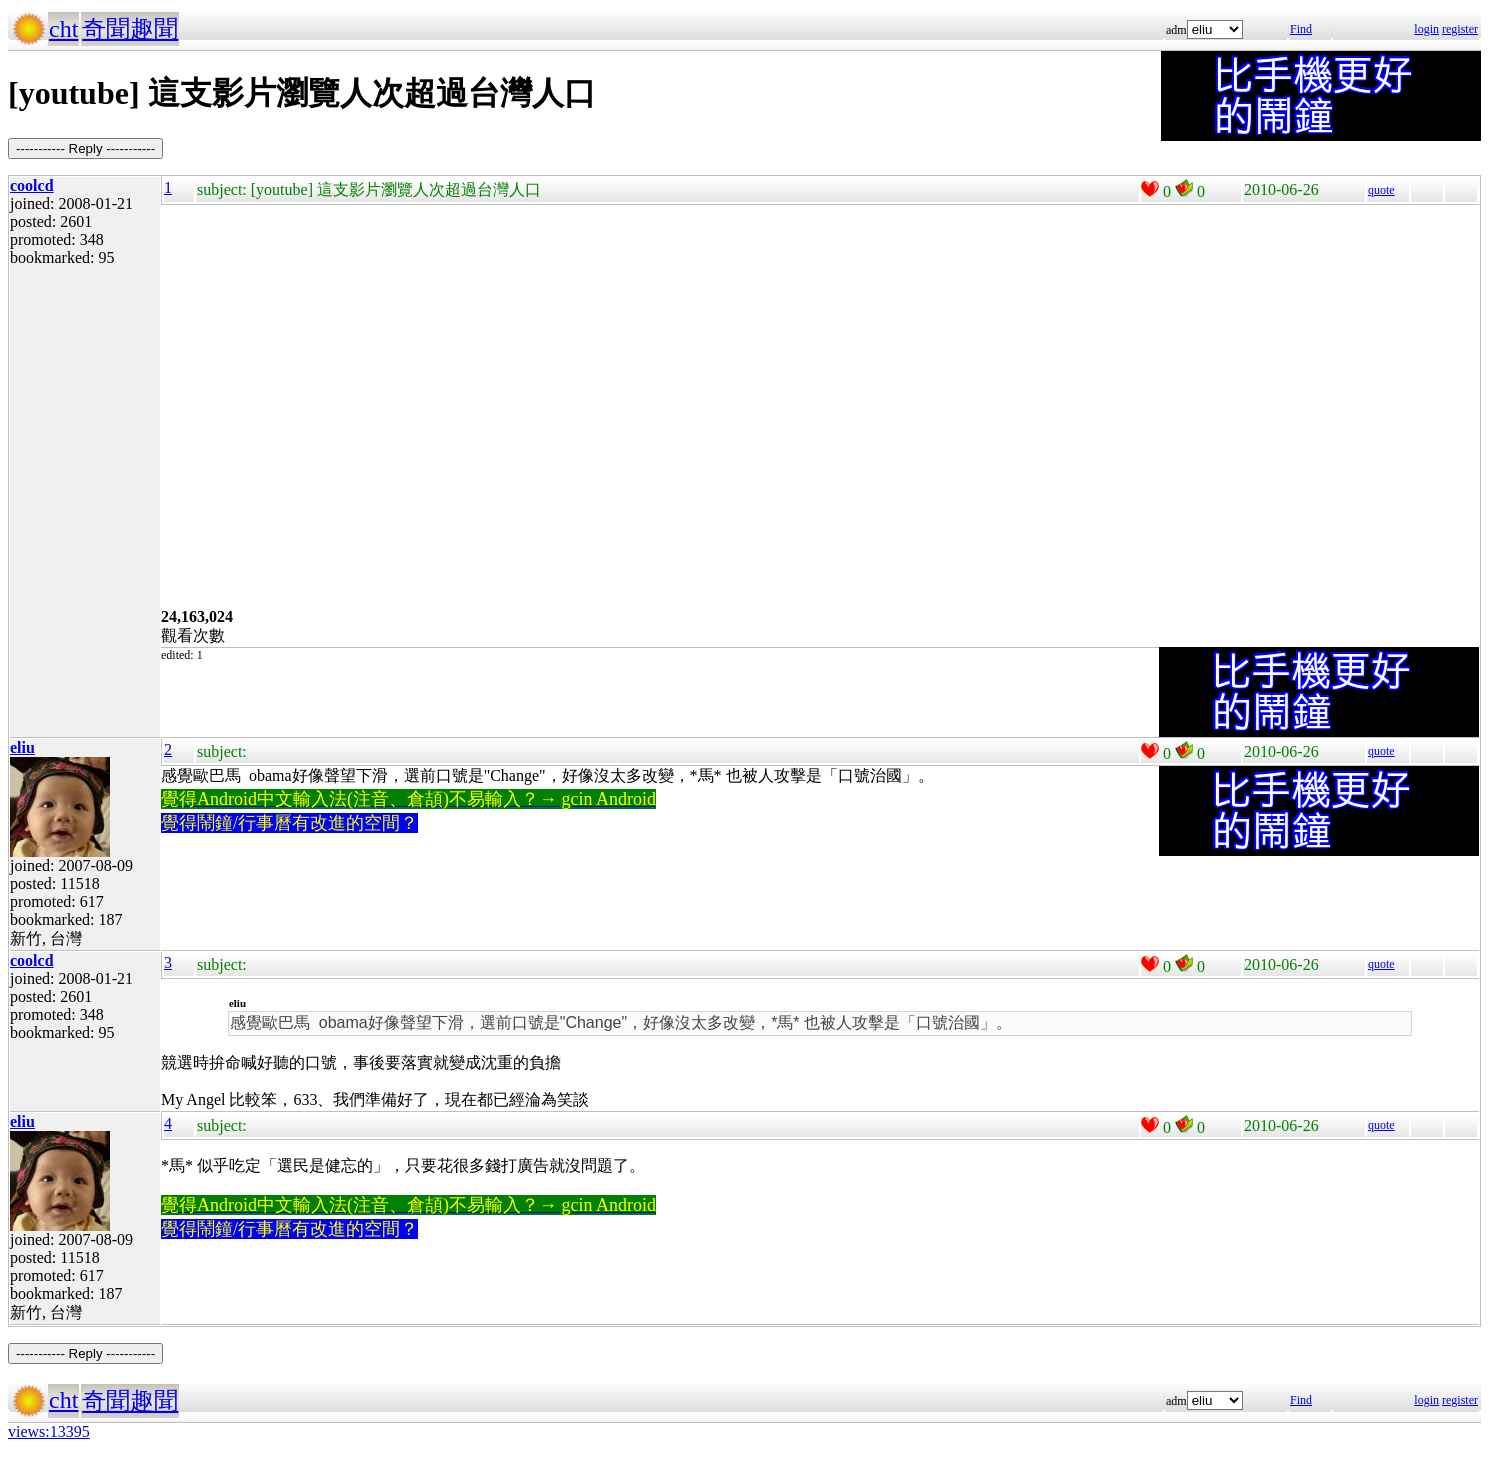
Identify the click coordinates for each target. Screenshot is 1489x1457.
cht (63, 29)
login (1426, 29)
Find (1301, 29)
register (1460, 29)
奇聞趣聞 (130, 29)
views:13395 (49, 1431)
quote (1381, 190)
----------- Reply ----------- (85, 148)
